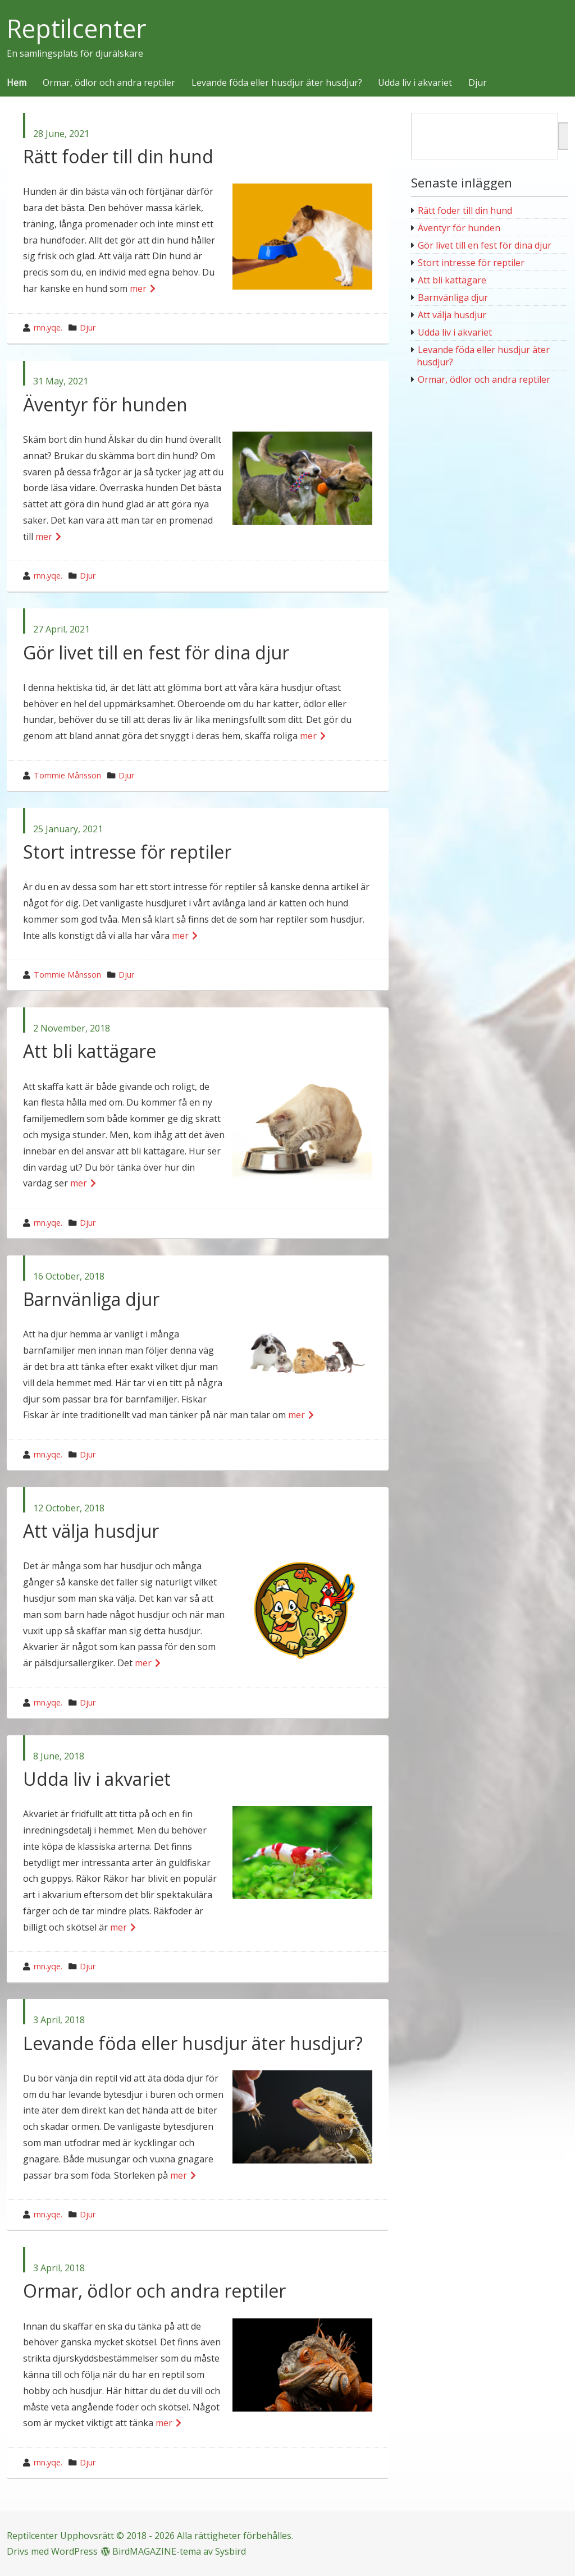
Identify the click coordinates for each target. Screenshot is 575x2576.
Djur (477, 83)
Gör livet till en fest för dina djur (156, 652)
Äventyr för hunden (105, 404)
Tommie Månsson (67, 775)
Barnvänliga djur (91, 1299)
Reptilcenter (77, 29)
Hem (16, 83)
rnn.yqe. (48, 327)
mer (138, 288)
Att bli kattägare (89, 1051)
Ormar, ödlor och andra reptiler (109, 83)
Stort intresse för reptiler (127, 852)
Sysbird (230, 2551)
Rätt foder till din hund (118, 156)
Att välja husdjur (91, 1531)
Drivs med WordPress (52, 2551)
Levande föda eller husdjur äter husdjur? (276, 83)
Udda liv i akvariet (415, 83)
